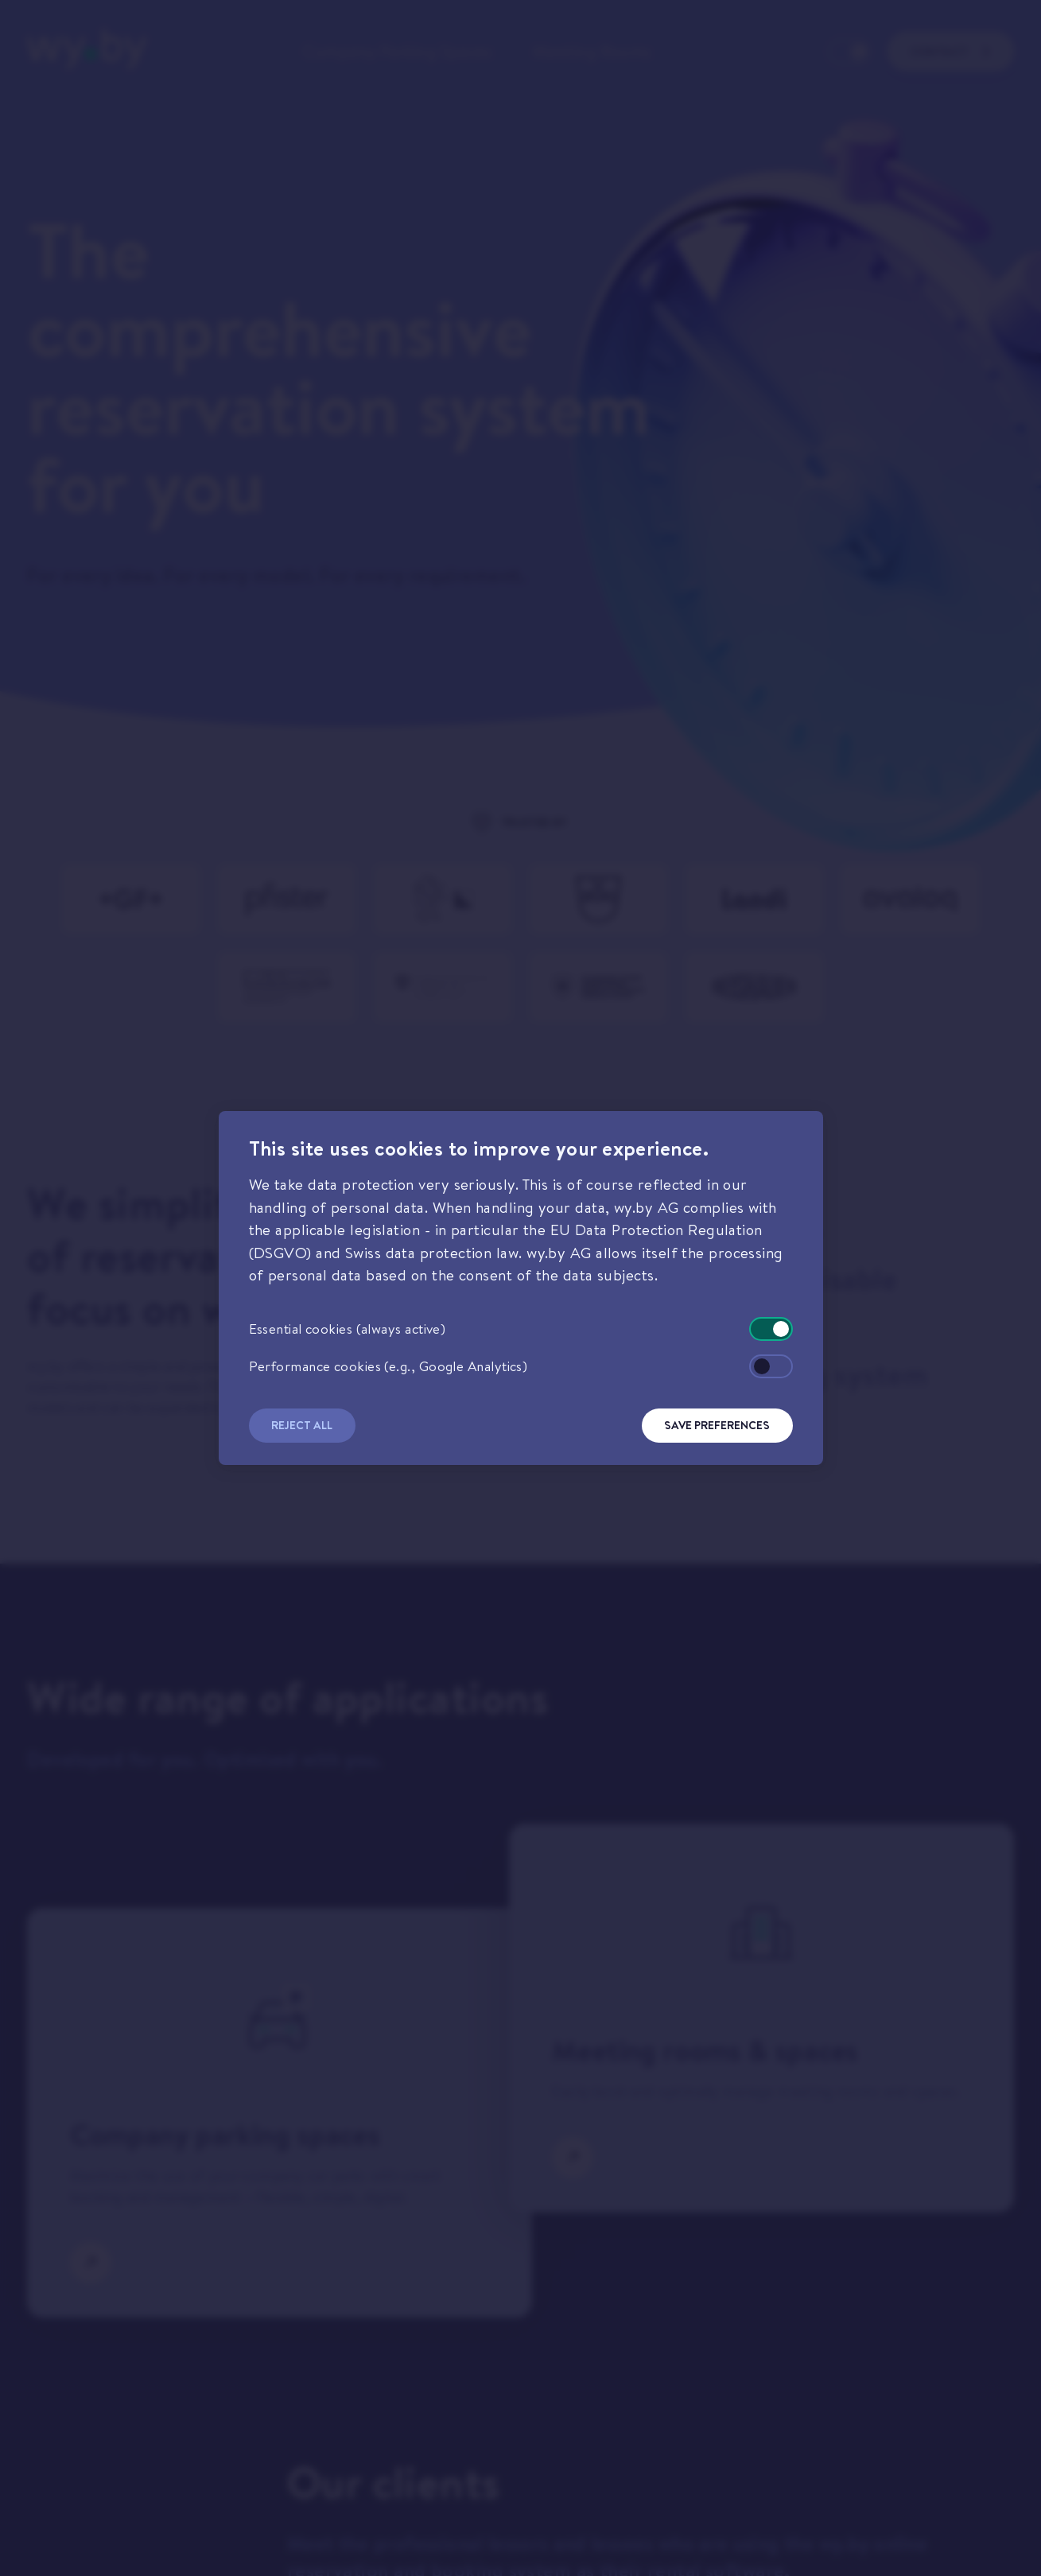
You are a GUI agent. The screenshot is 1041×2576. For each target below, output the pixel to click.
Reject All (301, 1425)
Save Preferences (717, 1425)
